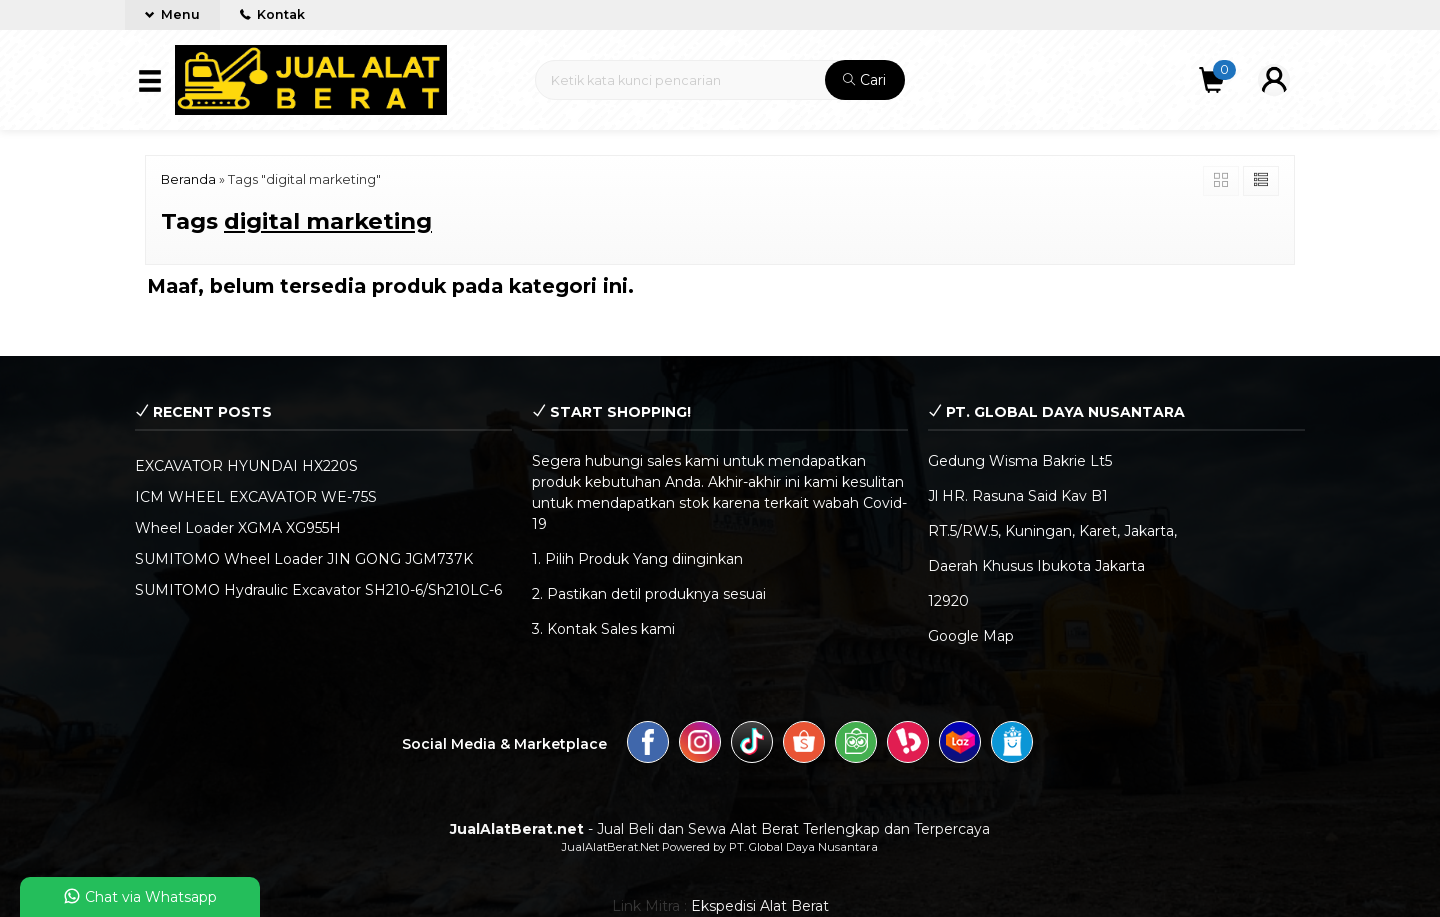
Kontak (272, 14)
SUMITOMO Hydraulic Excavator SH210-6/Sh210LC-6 (318, 590)
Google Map (971, 636)
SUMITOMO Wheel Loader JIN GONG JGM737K (304, 559)
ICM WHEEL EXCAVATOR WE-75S (256, 497)
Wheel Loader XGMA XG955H (238, 528)
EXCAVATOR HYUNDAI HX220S (246, 466)
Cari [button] (864, 80)
